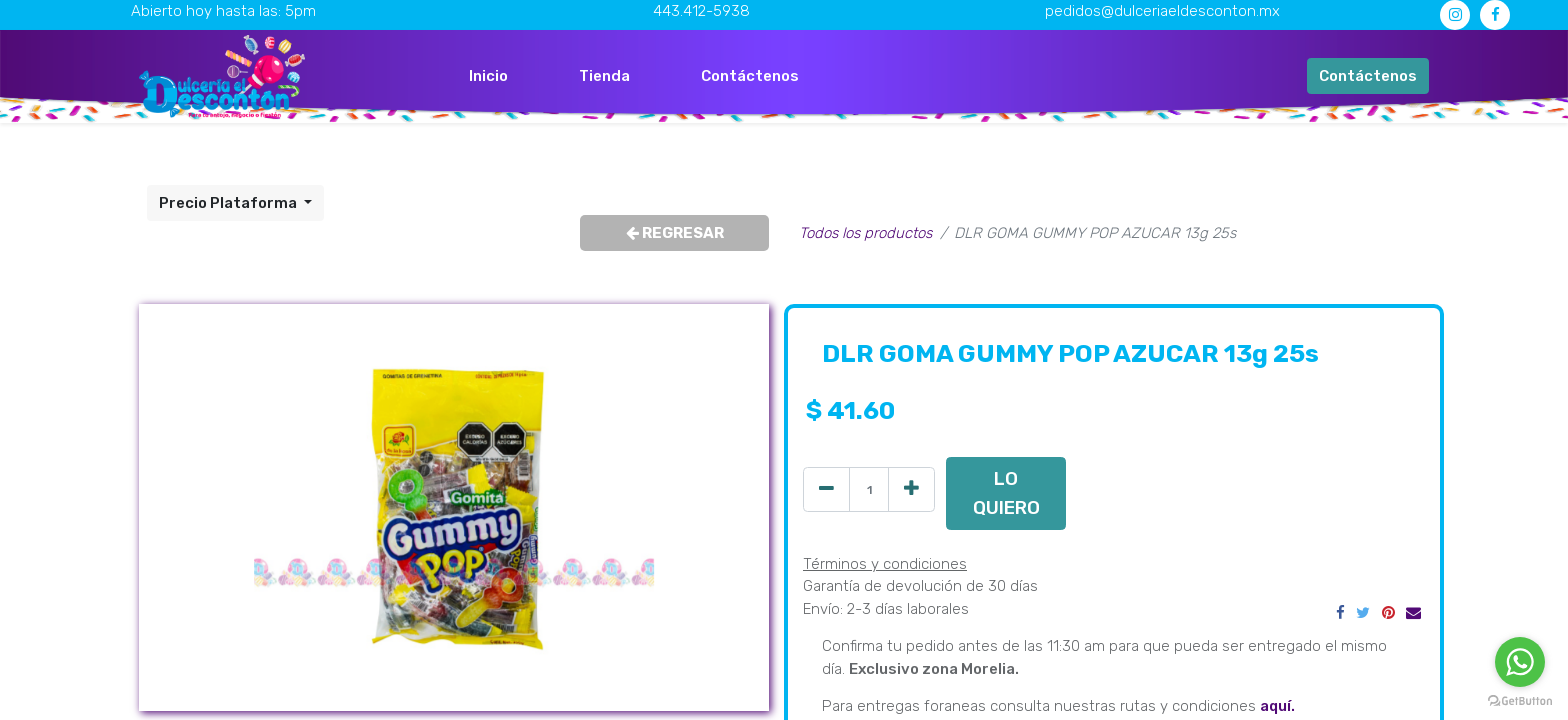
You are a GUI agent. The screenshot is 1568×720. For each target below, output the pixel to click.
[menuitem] (488, 76)
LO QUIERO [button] (1006, 492)
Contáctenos (1368, 76)
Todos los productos (865, 233)
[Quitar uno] (826, 489)
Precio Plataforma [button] (229, 203)
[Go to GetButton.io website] (1520, 700)
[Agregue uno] (911, 489)
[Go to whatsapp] (1520, 662)
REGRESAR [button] (675, 233)
